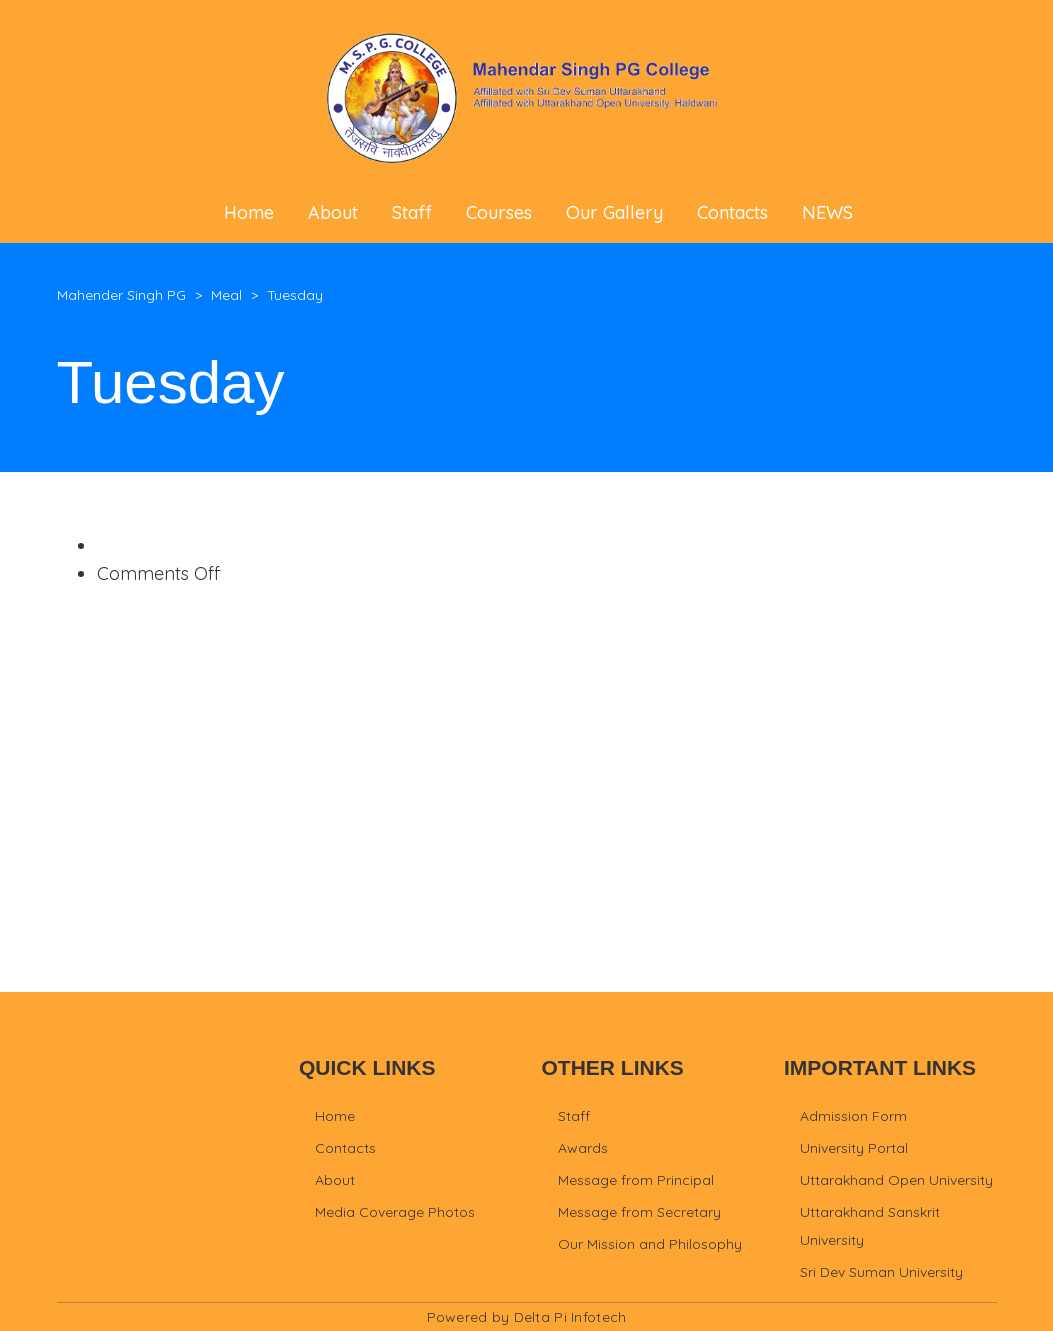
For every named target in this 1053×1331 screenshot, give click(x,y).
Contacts (732, 212)
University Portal (854, 1148)
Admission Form (853, 1116)
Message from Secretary (639, 1212)
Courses (499, 212)
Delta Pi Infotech (570, 1317)
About (333, 212)
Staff (412, 212)
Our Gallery (614, 212)
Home (249, 212)
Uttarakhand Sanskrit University (870, 1226)
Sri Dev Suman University (881, 1272)
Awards (583, 1148)
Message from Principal (636, 1180)
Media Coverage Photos (395, 1212)
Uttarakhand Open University (896, 1180)
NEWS (827, 212)
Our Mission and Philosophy (650, 1244)
